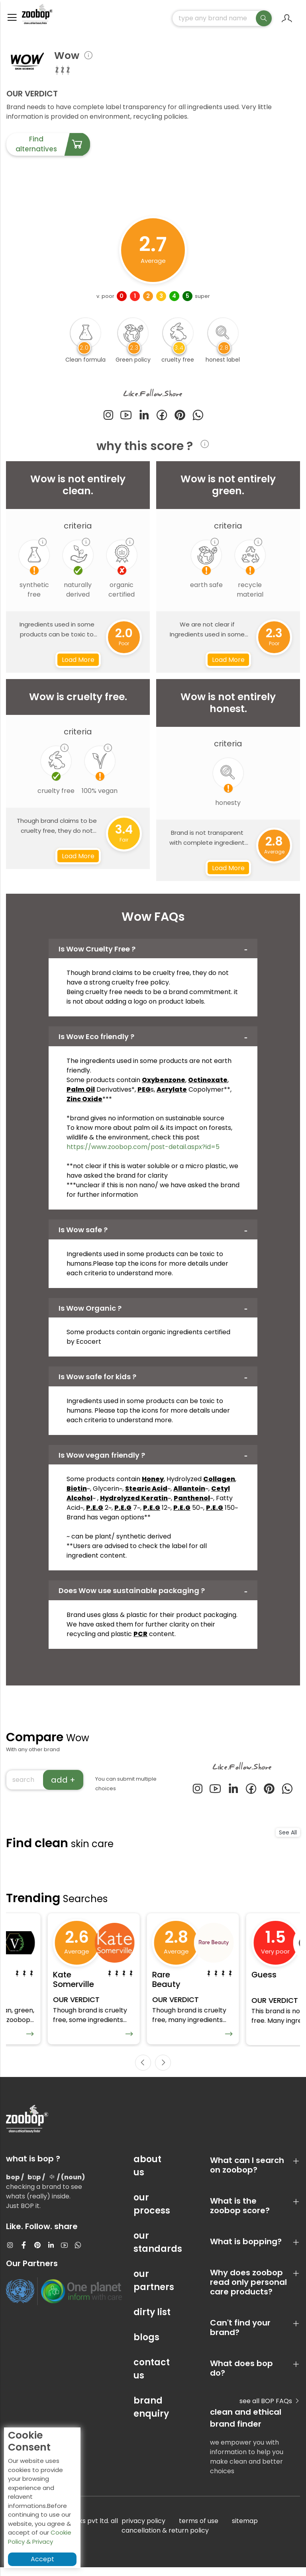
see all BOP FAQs (269, 2409)
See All (288, 1836)
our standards (153, 2251)
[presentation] (143, 2071)
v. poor (105, 299)
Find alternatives (53, 148)
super (202, 299)
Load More (78, 663)
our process (151, 2213)
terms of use (198, 2529)
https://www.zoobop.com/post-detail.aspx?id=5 (143, 1150)
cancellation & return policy (165, 2539)
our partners (153, 2289)
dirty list (152, 2321)
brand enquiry (151, 2416)
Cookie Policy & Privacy (39, 2537)
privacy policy (143, 2529)
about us (147, 2174)
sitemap (245, 2529)
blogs (146, 2346)
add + (63, 1783)
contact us (151, 2377)
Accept (42, 2559)
